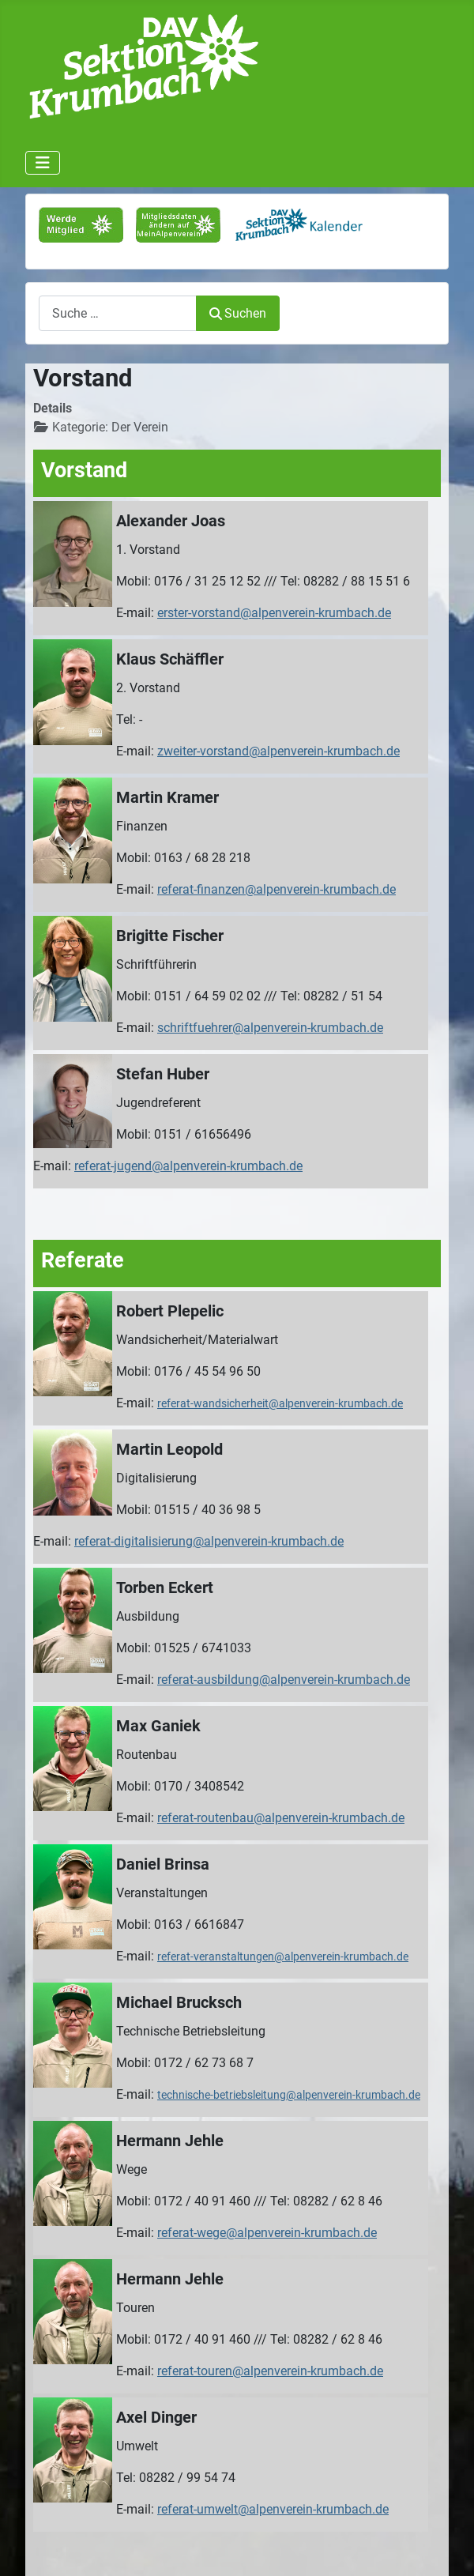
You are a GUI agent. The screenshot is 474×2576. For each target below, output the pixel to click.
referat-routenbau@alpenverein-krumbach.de (280, 1817)
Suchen (237, 313)
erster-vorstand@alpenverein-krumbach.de (274, 612)
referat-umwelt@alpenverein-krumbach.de (273, 2509)
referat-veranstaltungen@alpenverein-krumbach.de (282, 1956)
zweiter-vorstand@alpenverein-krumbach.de (278, 751)
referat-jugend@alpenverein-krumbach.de (188, 1165)
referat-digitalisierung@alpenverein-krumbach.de (209, 1541)
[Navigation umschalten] (42, 163)
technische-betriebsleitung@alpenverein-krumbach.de (288, 2094)
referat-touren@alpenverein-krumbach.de (270, 2370)
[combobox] (118, 313)
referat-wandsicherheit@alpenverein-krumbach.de (280, 1403)
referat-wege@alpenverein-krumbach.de (267, 2232)
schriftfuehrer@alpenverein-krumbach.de (270, 1027)
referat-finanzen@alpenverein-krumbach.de (276, 889)
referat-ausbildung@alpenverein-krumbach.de (283, 1679)
